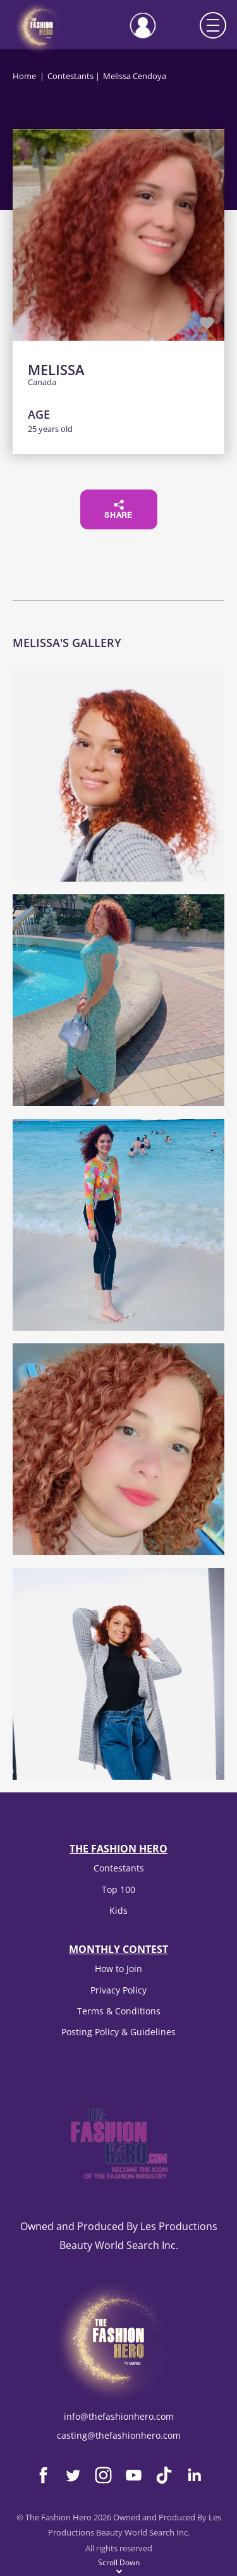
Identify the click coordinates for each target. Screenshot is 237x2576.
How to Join (118, 1969)
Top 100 (118, 1889)
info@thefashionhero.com (119, 2416)
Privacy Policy (118, 1990)
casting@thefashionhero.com (119, 2435)
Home (24, 76)
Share (118, 510)
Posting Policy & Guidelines (118, 2032)
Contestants (70, 76)
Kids (118, 1910)
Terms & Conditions (119, 2011)
